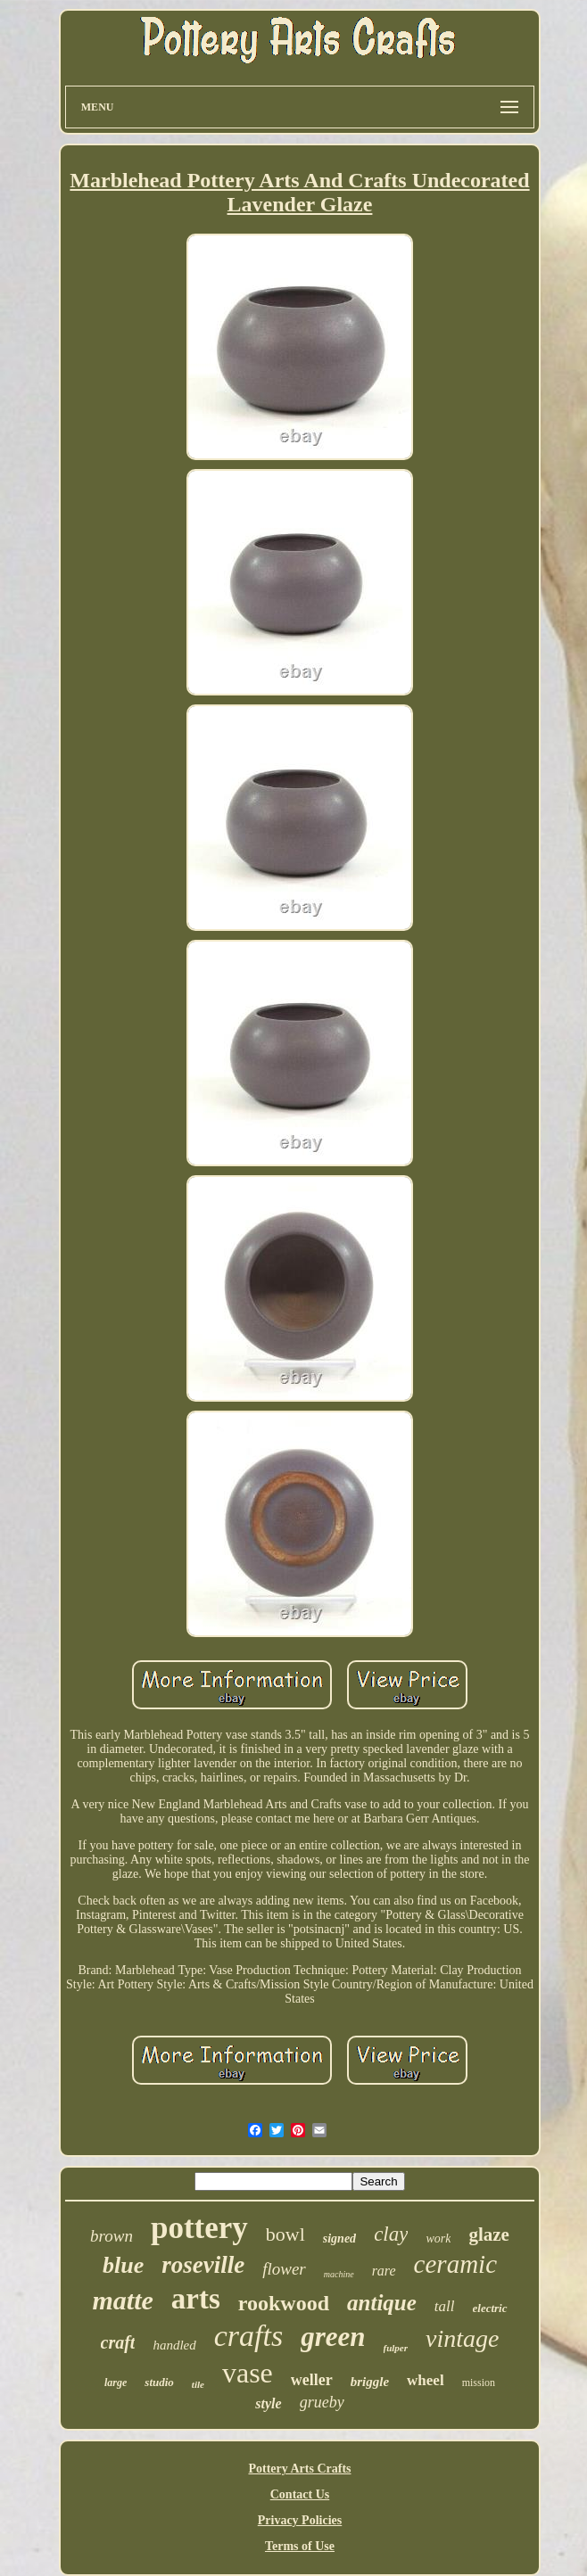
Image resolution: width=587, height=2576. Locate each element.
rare (384, 2270)
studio (159, 2382)
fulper (396, 2347)
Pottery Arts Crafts (299, 2468)
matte (122, 2300)
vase (247, 2373)
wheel (425, 2380)
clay (391, 2234)
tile (198, 2384)
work (438, 2238)
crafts (248, 2335)
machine (339, 2274)
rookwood (283, 2303)
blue (123, 2265)
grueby (322, 2402)
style (268, 2403)
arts (195, 2299)
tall (444, 2306)
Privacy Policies (300, 2520)
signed (339, 2238)
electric (490, 2308)
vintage (462, 2338)
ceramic (455, 2264)
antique (382, 2303)
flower (284, 2268)
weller (312, 2380)
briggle (370, 2381)
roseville (202, 2264)
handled (174, 2345)
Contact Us (300, 2494)
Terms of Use (300, 2546)
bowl (285, 2234)
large (115, 2382)
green (333, 2336)
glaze (488, 2234)
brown (111, 2235)
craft (118, 2342)
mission (478, 2382)
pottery (199, 2227)
